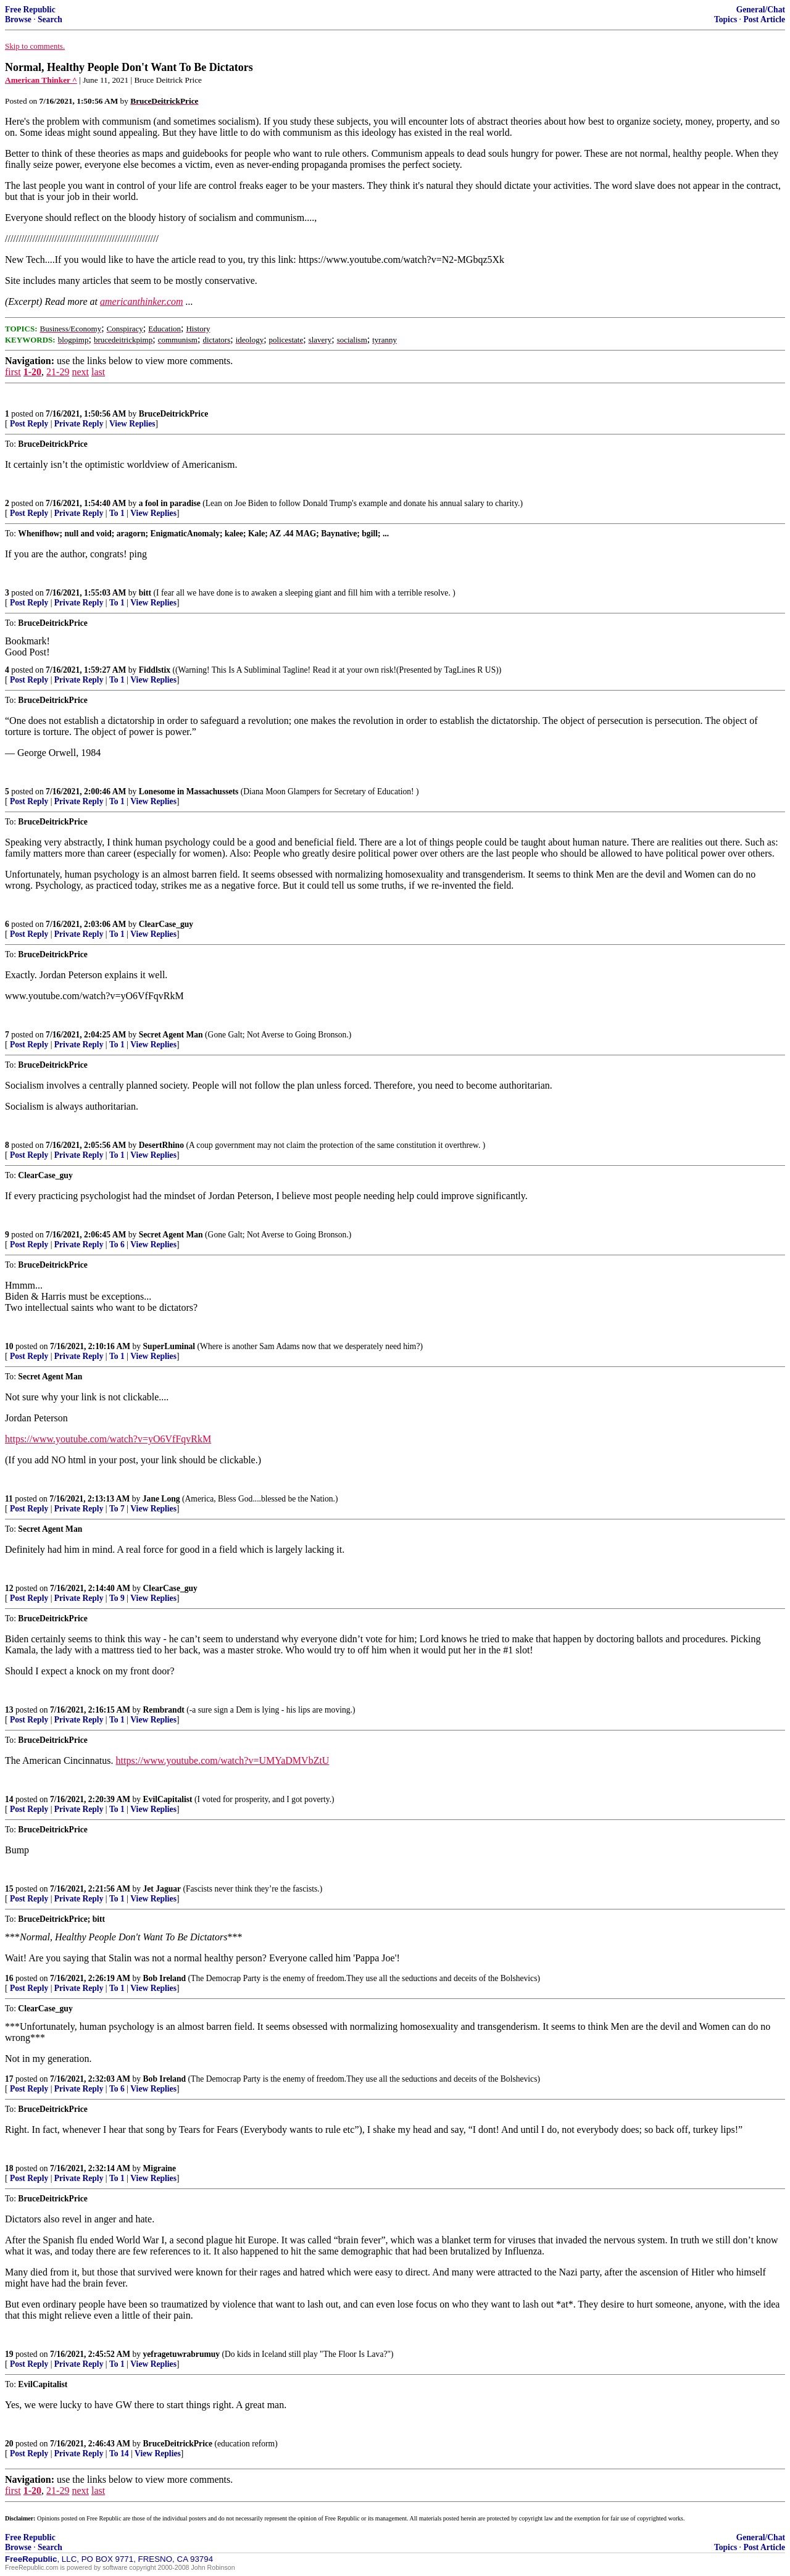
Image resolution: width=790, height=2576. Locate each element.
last (98, 372)
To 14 (119, 2453)
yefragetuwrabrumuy (181, 2354)
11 (9, 1498)
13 (9, 1709)
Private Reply (79, 423)
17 (9, 2079)
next (80, 372)
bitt (145, 592)
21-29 (57, 372)
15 (9, 1888)
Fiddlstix (154, 670)
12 (9, 1588)
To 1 (117, 513)
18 (9, 2168)
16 (9, 1978)
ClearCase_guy (166, 924)
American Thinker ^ (41, 80)
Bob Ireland (164, 1978)
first (13, 372)
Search (50, 19)
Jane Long (161, 1498)
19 (9, 2354)
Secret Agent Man (171, 1034)
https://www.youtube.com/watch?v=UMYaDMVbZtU (223, 1760)
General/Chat (760, 9)
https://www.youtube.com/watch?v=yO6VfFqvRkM (108, 1439)
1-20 (32, 372)
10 (9, 1346)
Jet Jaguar (162, 1888)
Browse (18, 19)
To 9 (117, 1598)
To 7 (117, 1508)
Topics (725, 19)
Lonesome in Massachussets (189, 791)
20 (9, 2443)
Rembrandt (164, 1709)
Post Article (764, 19)
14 (9, 1799)
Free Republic (30, 9)
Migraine (160, 2168)
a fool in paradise (170, 503)
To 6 (117, 1244)
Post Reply (29, 423)
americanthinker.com (141, 301)
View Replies (132, 423)
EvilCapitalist (168, 1799)
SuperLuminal (169, 1346)
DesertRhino (161, 1145)
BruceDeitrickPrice (173, 413)
